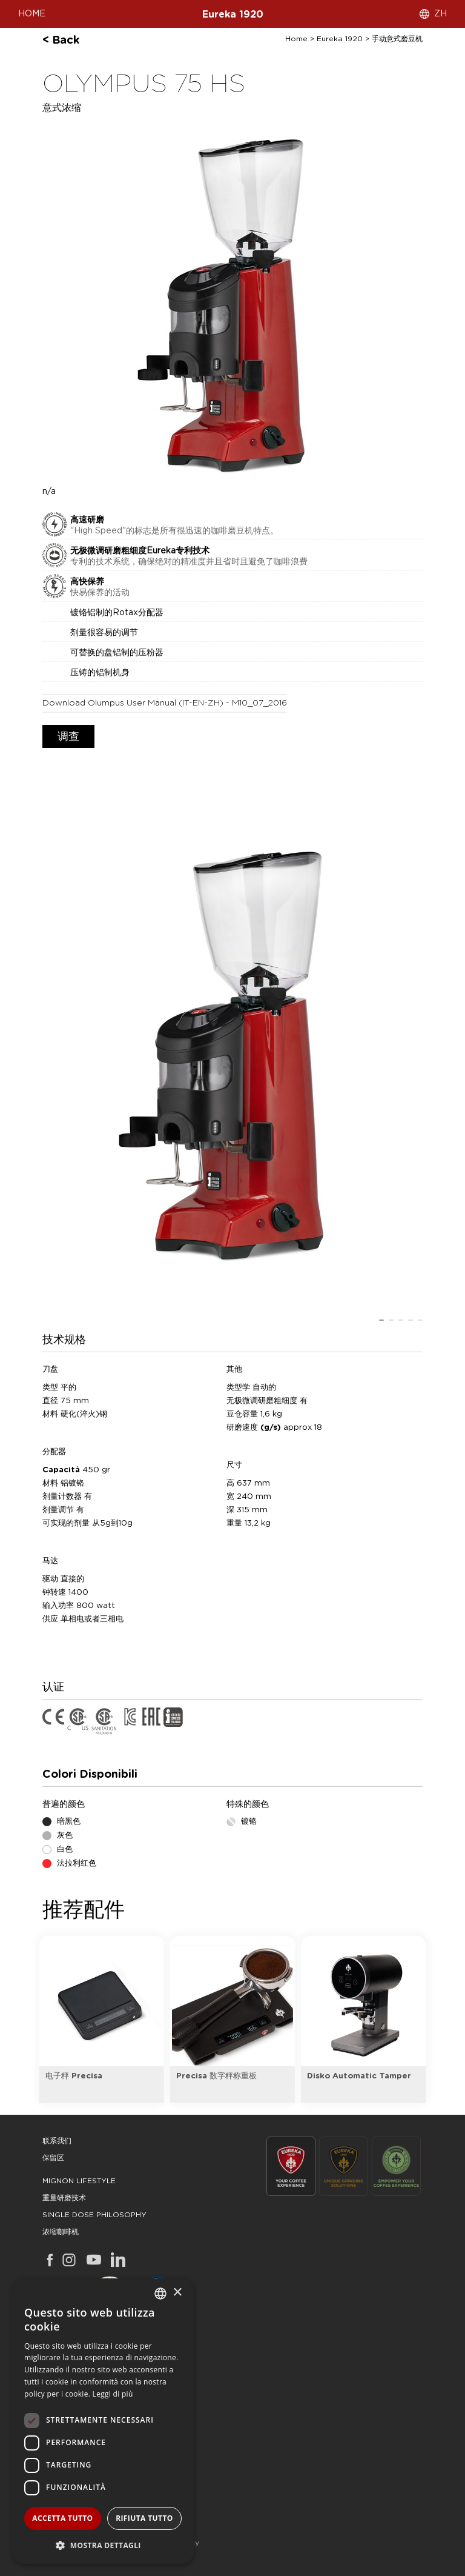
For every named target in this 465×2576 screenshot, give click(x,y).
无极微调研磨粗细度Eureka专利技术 (139, 551)
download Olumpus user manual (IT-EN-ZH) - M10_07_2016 (164, 703)
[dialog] (103, 2421)
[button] (103, 2545)
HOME (31, 14)
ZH (440, 14)
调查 (68, 737)
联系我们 (56, 2140)
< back (60, 40)
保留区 (53, 2157)
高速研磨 (87, 520)
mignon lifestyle (79, 2180)
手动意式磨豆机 (397, 38)
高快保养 (87, 582)
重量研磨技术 (64, 2197)
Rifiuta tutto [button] (144, 2518)
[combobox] (160, 2293)
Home (296, 38)
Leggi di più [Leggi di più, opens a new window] (113, 2394)
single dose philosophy (94, 2214)
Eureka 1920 (232, 14)
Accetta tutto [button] (62, 2518)
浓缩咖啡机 (60, 2231)
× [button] (177, 2292)
